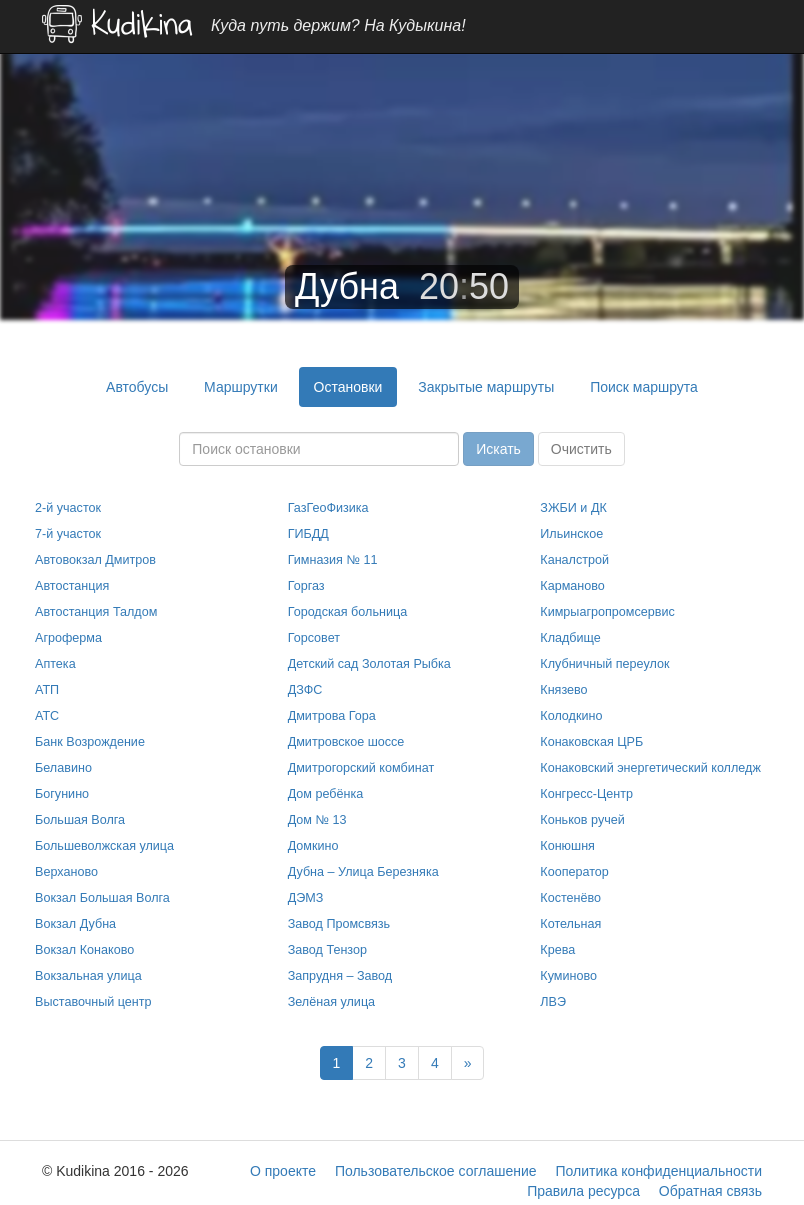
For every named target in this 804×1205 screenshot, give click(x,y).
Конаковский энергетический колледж (650, 768)
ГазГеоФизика (328, 508)
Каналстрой (574, 560)
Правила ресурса (583, 1191)
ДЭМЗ (306, 898)
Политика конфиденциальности (658, 1171)
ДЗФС (305, 690)
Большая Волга (80, 820)
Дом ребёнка (326, 794)
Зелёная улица (331, 1002)
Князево (563, 690)
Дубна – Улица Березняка (363, 872)
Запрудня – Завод (340, 976)
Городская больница (348, 612)
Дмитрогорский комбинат (361, 768)
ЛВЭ (553, 1002)
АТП (47, 690)
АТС (47, 716)
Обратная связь (710, 1191)
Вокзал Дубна (75, 924)
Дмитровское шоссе (346, 742)
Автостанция (72, 586)
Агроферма (68, 638)
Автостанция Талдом (96, 612)
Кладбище (570, 638)
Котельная (570, 924)
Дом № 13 (317, 820)
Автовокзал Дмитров (95, 560)
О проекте (283, 1171)
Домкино (313, 846)
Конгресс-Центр (586, 794)
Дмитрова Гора (332, 716)
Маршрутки (241, 387)
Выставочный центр (93, 1002)
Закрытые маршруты (486, 387)
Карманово (572, 586)
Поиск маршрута (644, 387)
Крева (557, 950)
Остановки (348, 387)
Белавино (63, 768)
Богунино (62, 794)
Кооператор (574, 872)
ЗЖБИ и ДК (573, 508)
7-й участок (68, 534)
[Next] (468, 1063)
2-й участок (68, 508)
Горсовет (314, 638)
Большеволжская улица (104, 846)
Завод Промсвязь (339, 924)
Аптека (55, 664)
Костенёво (570, 898)
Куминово (568, 976)
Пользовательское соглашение (436, 1171)
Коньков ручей (582, 820)
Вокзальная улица (88, 976)
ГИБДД (308, 534)
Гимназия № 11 (333, 560)
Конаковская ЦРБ (591, 742)
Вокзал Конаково (84, 950)
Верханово (66, 872)
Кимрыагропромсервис (607, 612)
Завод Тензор (327, 950)
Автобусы (137, 387)
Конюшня (567, 846)
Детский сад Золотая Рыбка (369, 664)
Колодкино (571, 716)
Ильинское (571, 534)
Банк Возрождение (90, 742)
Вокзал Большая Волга (102, 898)
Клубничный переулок (604, 664)
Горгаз (306, 586)
